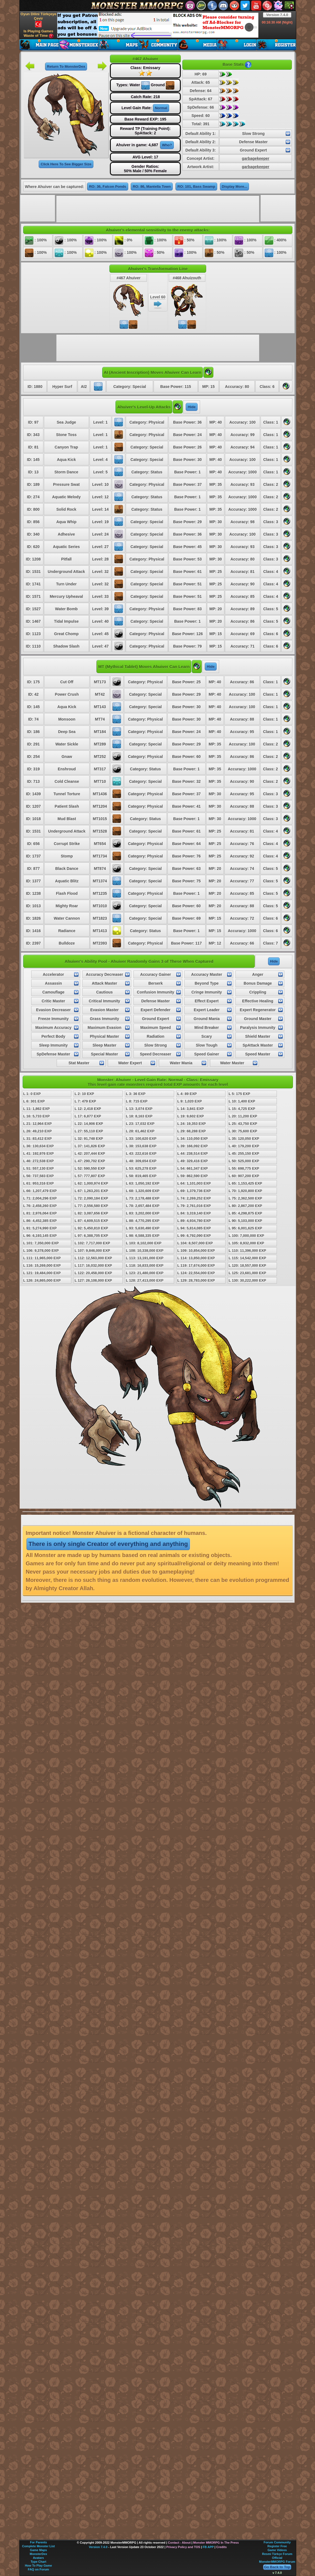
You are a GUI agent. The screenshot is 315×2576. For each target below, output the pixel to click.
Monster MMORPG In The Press (216, 2542)
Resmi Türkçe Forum (277, 2554)
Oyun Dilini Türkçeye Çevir (38, 19)
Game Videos (277, 2550)
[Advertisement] (157, 25)
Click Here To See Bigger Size (66, 164)
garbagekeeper (255, 158)
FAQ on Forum (38, 2569)
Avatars (38, 2557)
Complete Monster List (38, 2546)
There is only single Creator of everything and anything (108, 1543)
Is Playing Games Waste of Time (38, 33)
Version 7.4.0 (277, 15)
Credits (221, 2547)
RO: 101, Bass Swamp (196, 186)
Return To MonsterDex (66, 66)
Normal (161, 108)
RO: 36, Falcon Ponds (107, 186)
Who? (167, 145)
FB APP (208, 2547)
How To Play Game (38, 2565)
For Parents (38, 2542)
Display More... (234, 186)
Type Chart (38, 2561)
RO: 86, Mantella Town (152, 186)
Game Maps (38, 2550)
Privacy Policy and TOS (183, 2547)
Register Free (277, 2546)
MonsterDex (38, 2554)
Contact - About (179, 2542)
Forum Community (277, 2542)
